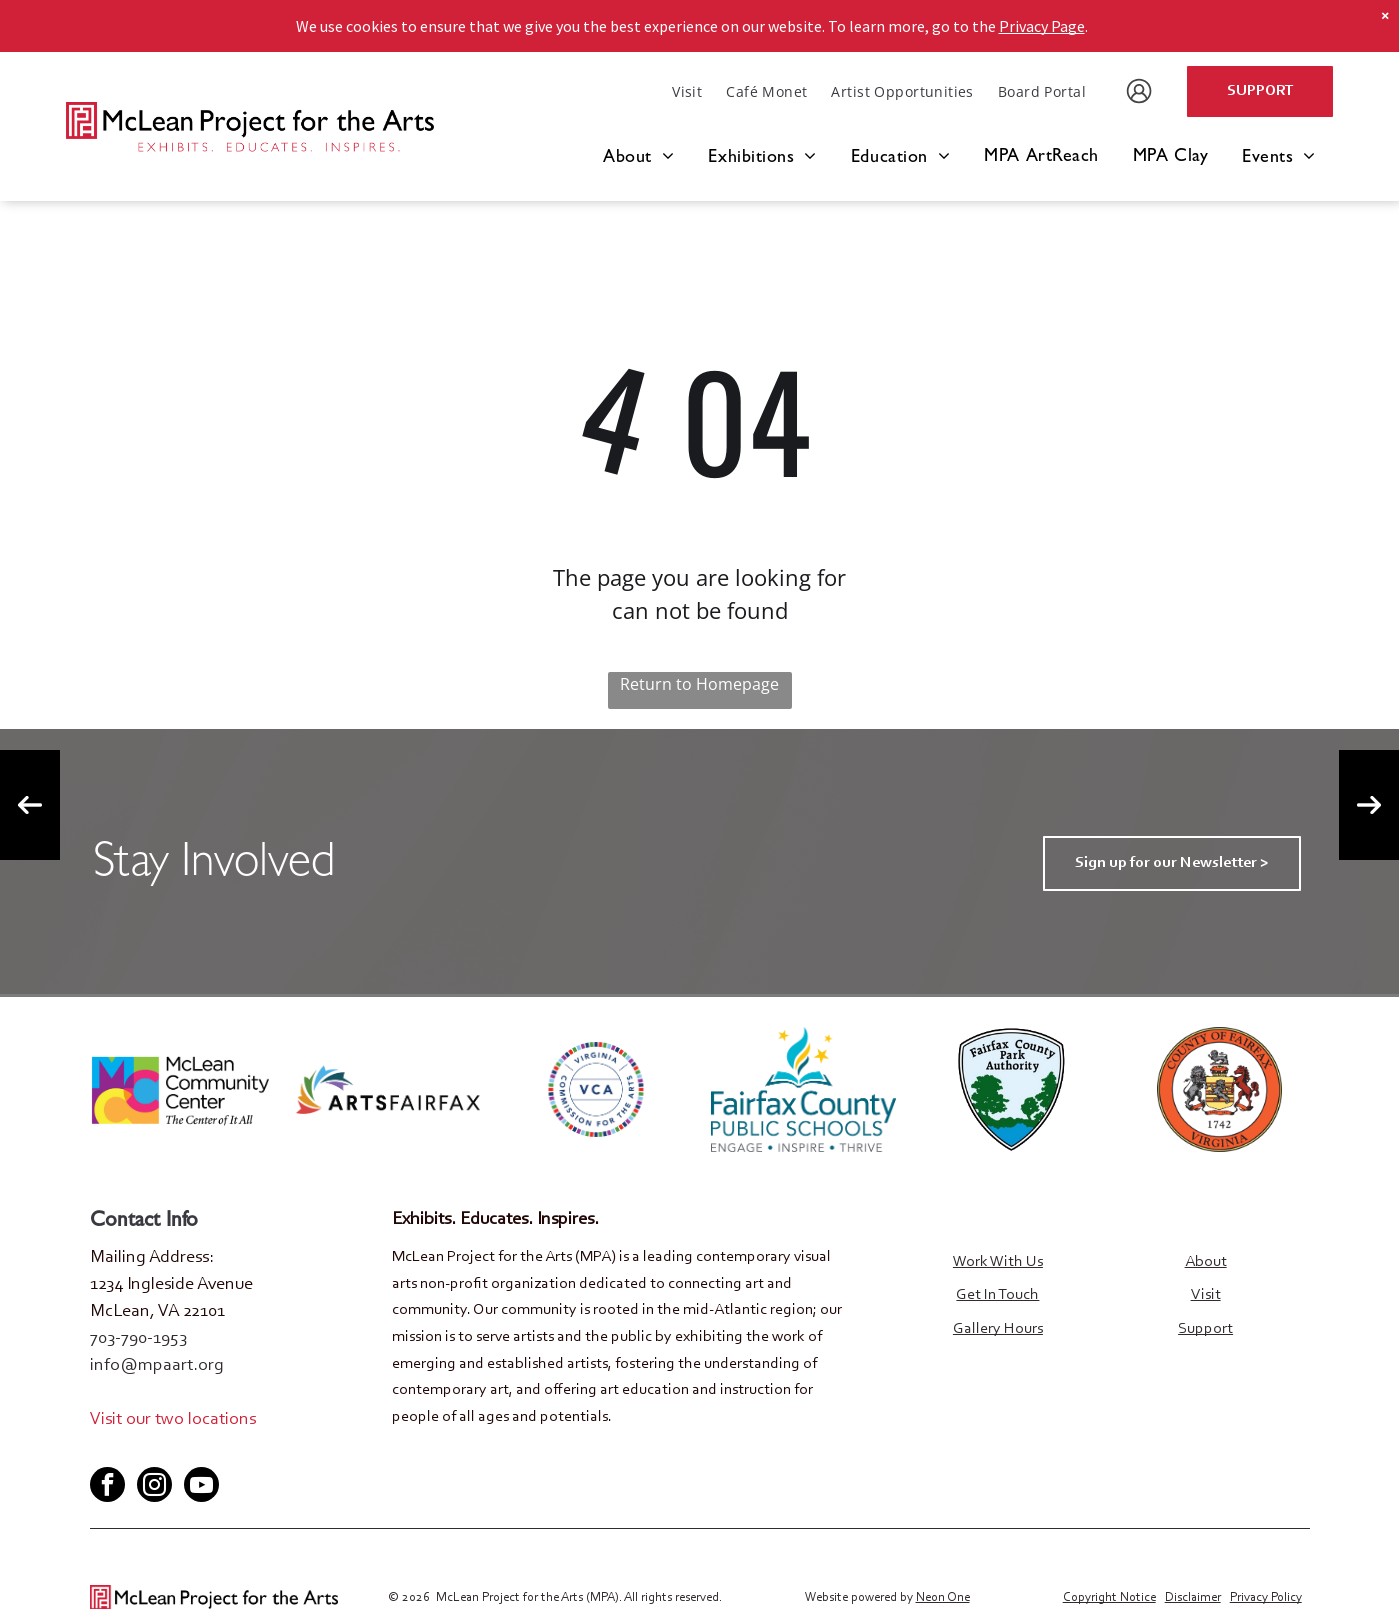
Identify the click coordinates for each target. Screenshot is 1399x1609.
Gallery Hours (998, 1329)
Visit (1206, 1295)
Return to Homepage (699, 684)
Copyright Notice (1109, 1596)
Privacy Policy (1266, 1596)
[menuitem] (687, 91)
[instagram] (154, 1487)
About (1206, 1262)
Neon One (943, 1596)
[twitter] (137, 1450)
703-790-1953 (138, 1339)
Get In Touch (997, 1295)
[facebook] (104, 1450)
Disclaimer (1193, 1596)
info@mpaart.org (157, 1366)
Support (1205, 1329)
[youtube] (170, 1450)
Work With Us (998, 1262)
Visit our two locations (173, 1420)
